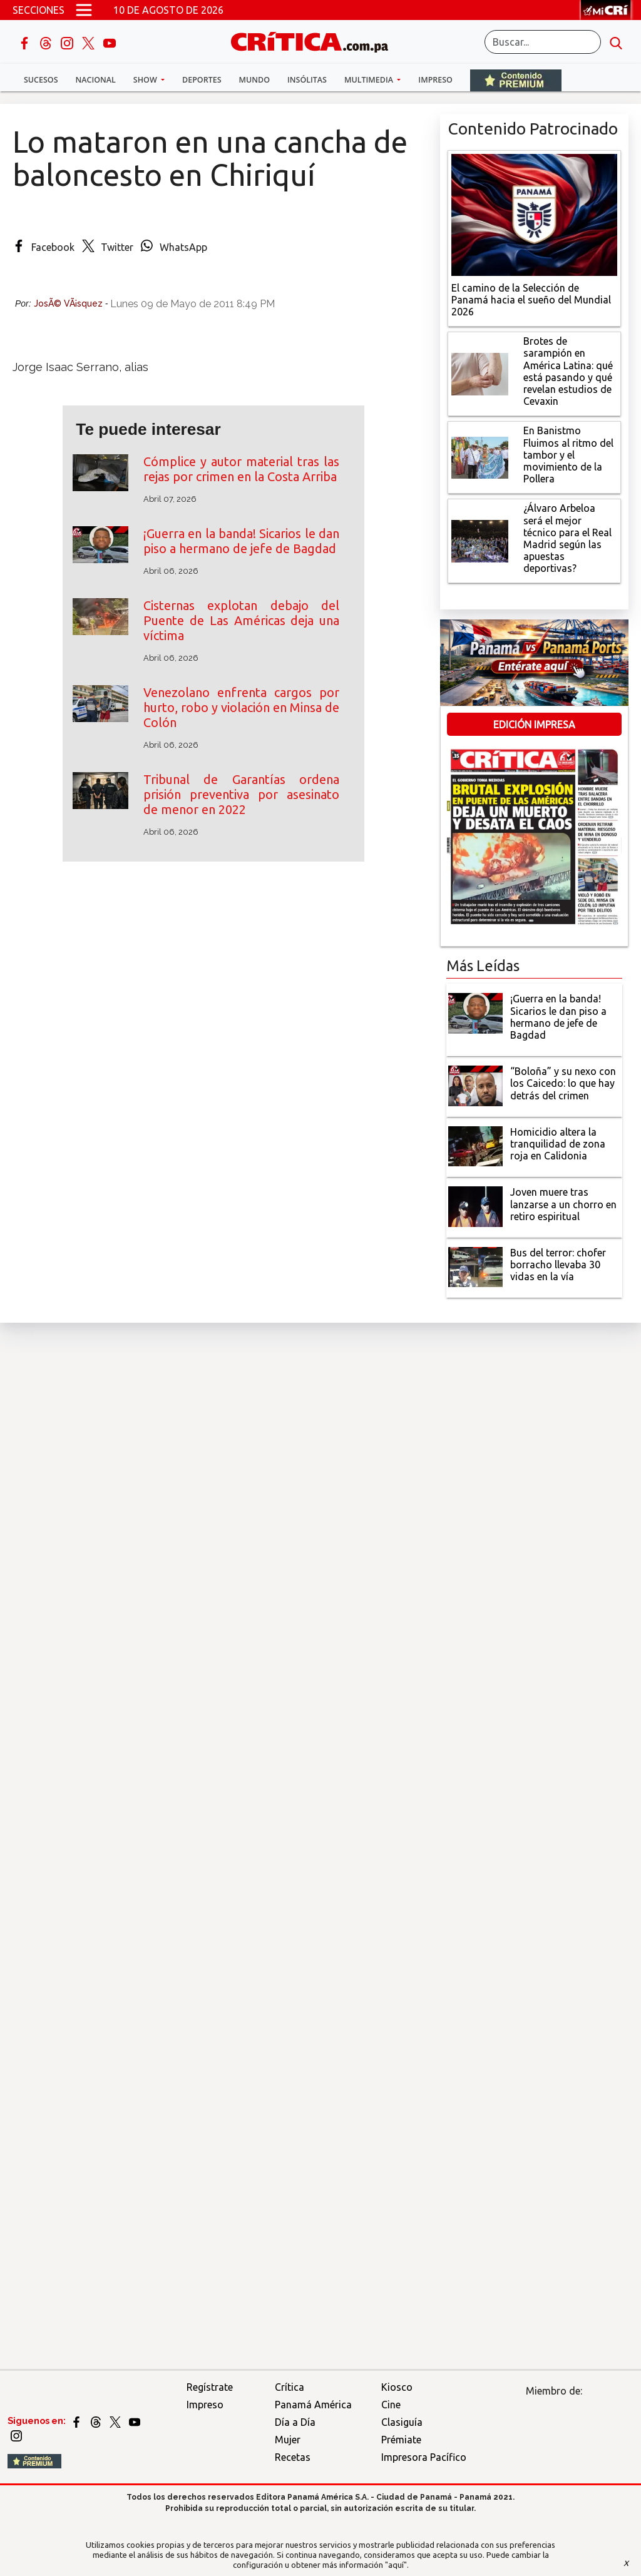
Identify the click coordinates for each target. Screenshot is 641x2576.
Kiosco (397, 2387)
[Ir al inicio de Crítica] (315, 40)
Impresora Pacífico (423, 2457)
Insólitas (307, 79)
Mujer (287, 2439)
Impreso (435, 79)
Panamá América (313, 2404)
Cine (391, 2404)
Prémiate (401, 2439)
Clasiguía (402, 2422)
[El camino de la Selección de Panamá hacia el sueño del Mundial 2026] (534, 213)
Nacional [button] (96, 79)
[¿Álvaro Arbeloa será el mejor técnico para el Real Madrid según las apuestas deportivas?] (480, 540)
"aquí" (396, 2564)
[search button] (616, 42)
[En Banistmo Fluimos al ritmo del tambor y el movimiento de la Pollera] (480, 456)
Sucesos (41, 79)
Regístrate (210, 2387)
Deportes (201, 79)
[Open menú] (83, 10)
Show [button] (146, 79)
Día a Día (295, 2422)
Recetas (292, 2457)
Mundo (254, 79)
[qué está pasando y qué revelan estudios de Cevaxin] (480, 373)
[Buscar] (543, 42)
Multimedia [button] (369, 79)
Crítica (289, 2387)
